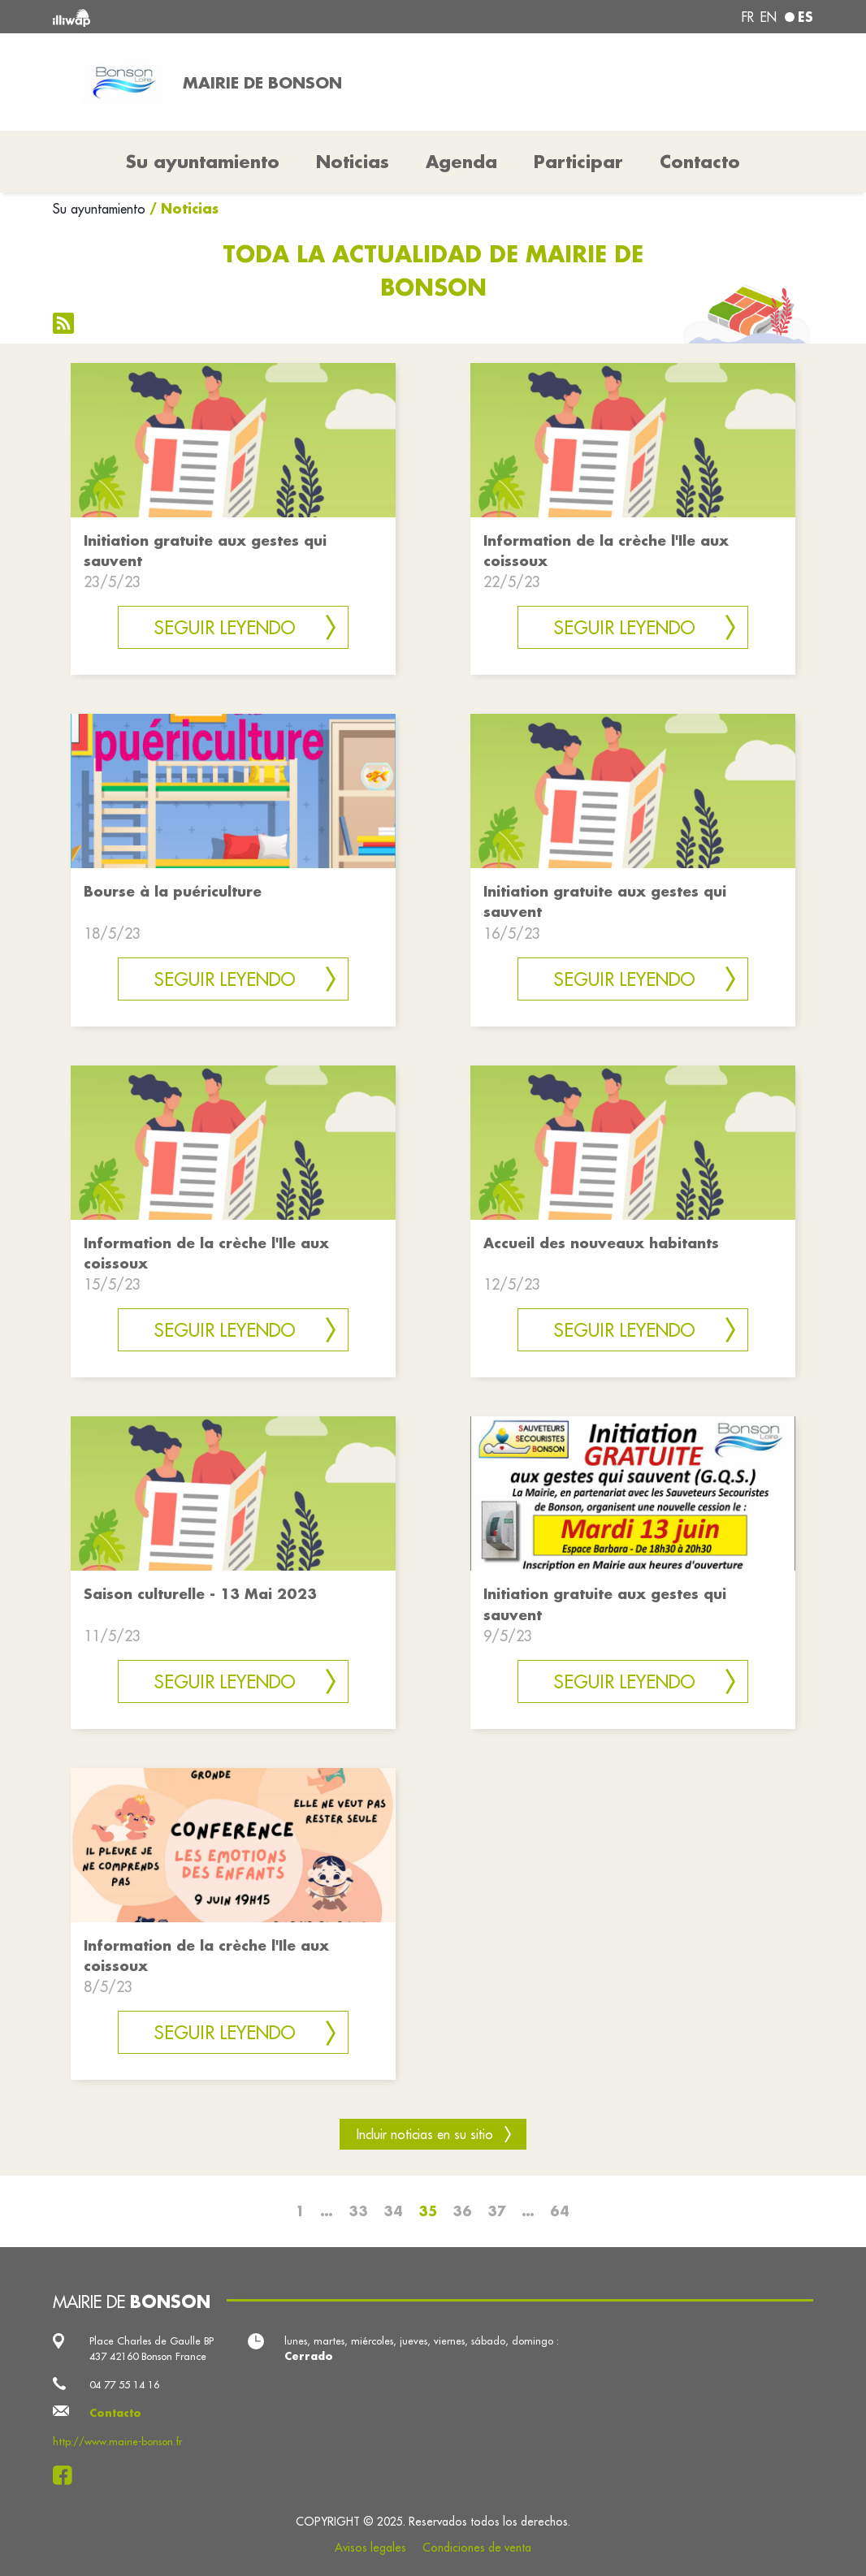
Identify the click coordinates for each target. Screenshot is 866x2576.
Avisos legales (370, 2547)
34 (393, 2210)
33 (358, 2210)
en (768, 17)
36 (462, 2210)
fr (748, 17)
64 (559, 2210)
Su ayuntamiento (99, 209)
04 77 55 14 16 (124, 2384)
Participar (578, 161)
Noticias (352, 161)
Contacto (700, 161)
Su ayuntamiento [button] (202, 161)
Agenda (461, 161)
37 (496, 2210)
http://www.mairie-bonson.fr (117, 2441)
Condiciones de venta (476, 2547)
